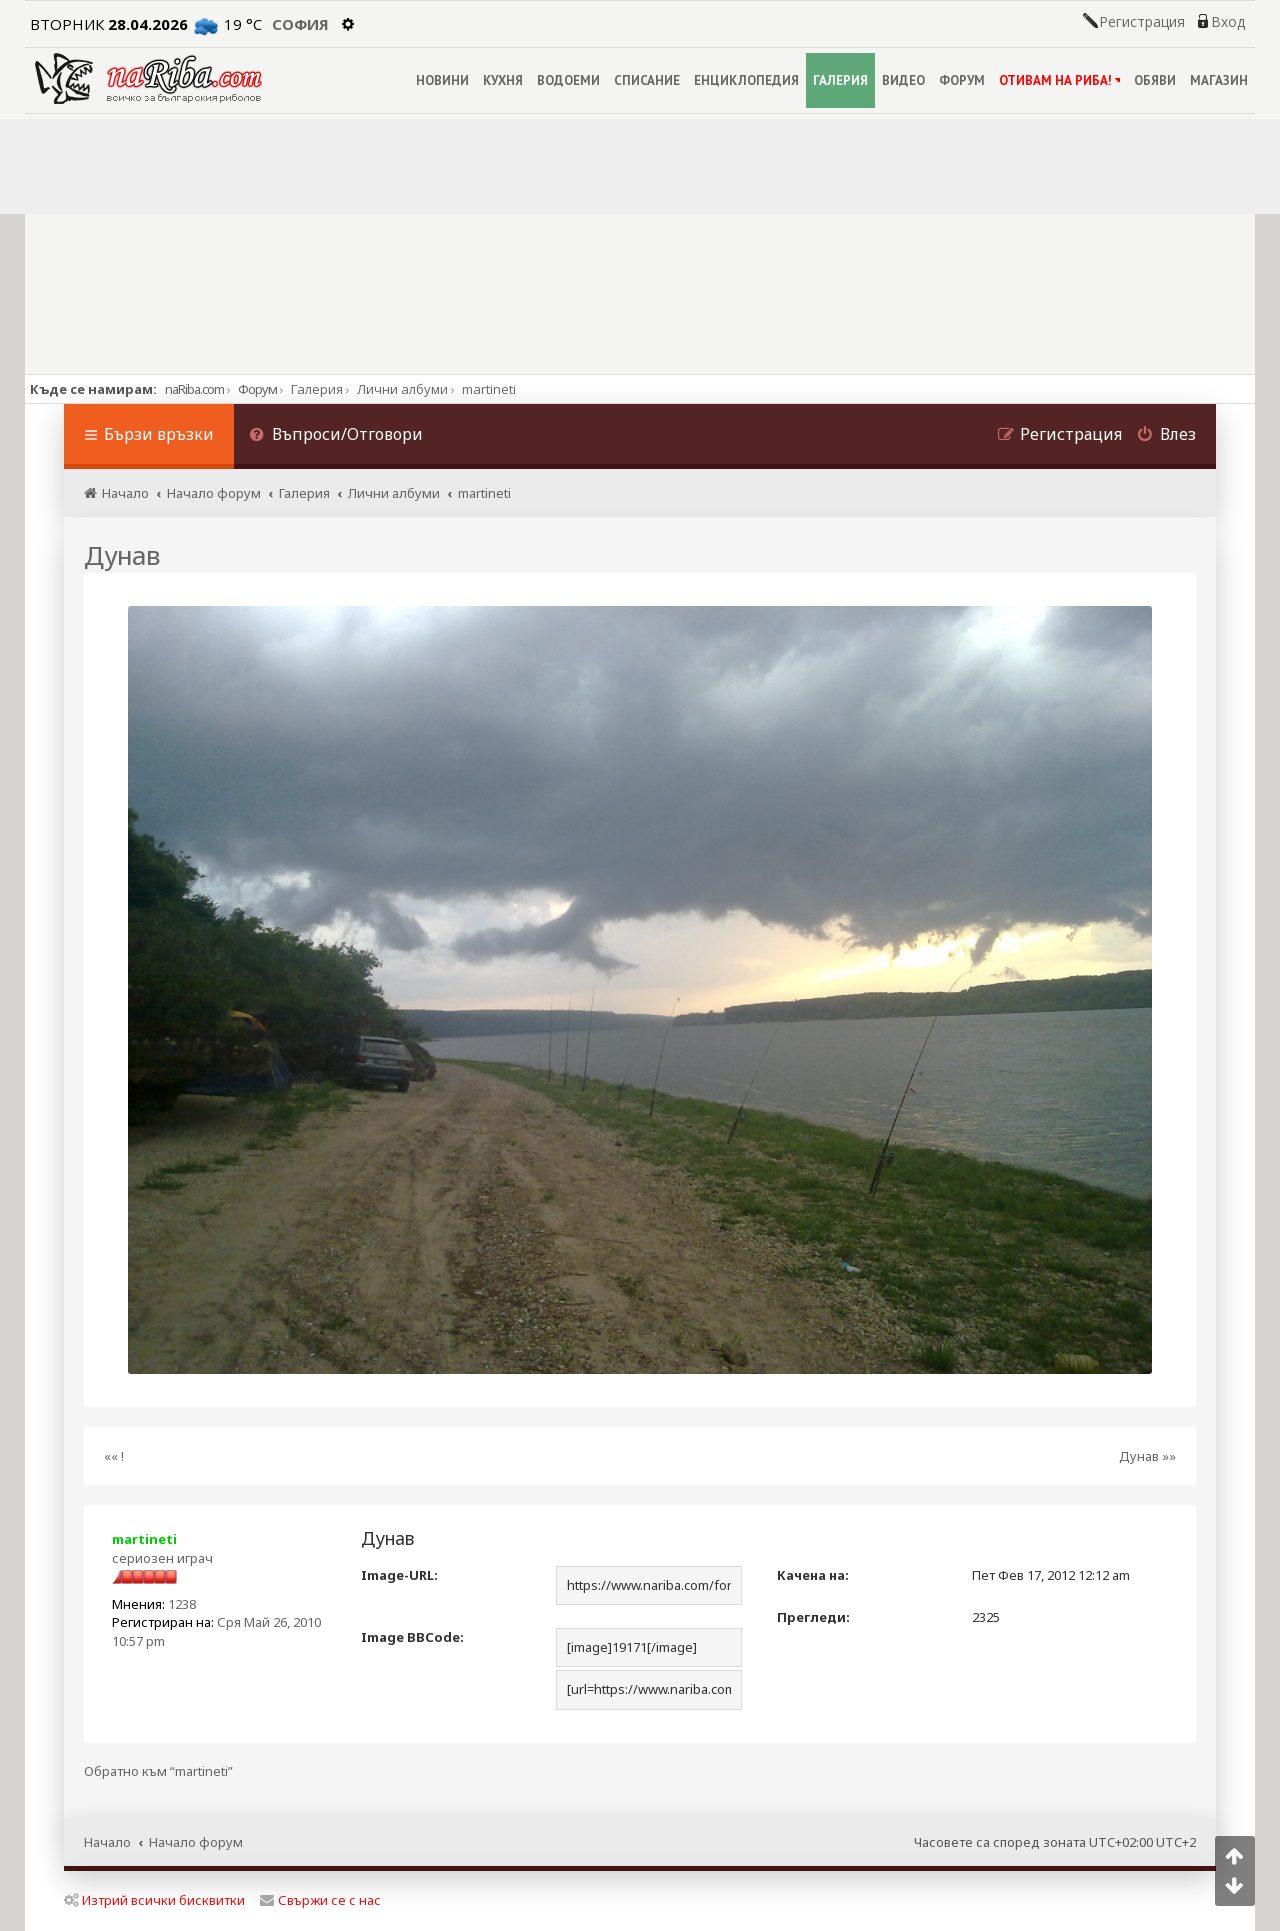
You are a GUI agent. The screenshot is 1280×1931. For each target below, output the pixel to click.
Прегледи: (813, 1617)
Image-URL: (399, 1575)
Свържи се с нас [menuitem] (320, 1900)
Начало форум (196, 1842)
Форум (257, 389)
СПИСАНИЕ (647, 80)
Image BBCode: (412, 1637)
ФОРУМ (962, 80)
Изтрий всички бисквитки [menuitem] (154, 1900)
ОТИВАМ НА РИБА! (1059, 80)
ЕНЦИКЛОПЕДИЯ (746, 80)
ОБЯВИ (1155, 80)
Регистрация (1142, 22)
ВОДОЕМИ (568, 80)
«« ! (114, 1456)
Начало (107, 1842)
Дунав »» (1147, 1456)
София (300, 24)
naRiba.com (194, 389)
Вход (1228, 22)
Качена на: (813, 1575)
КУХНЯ (503, 80)
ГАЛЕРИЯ (840, 80)
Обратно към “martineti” (158, 1771)
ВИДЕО (903, 80)
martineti (144, 1539)
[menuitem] (336, 436)
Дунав (122, 555)
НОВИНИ (442, 80)
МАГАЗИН (1219, 80)
